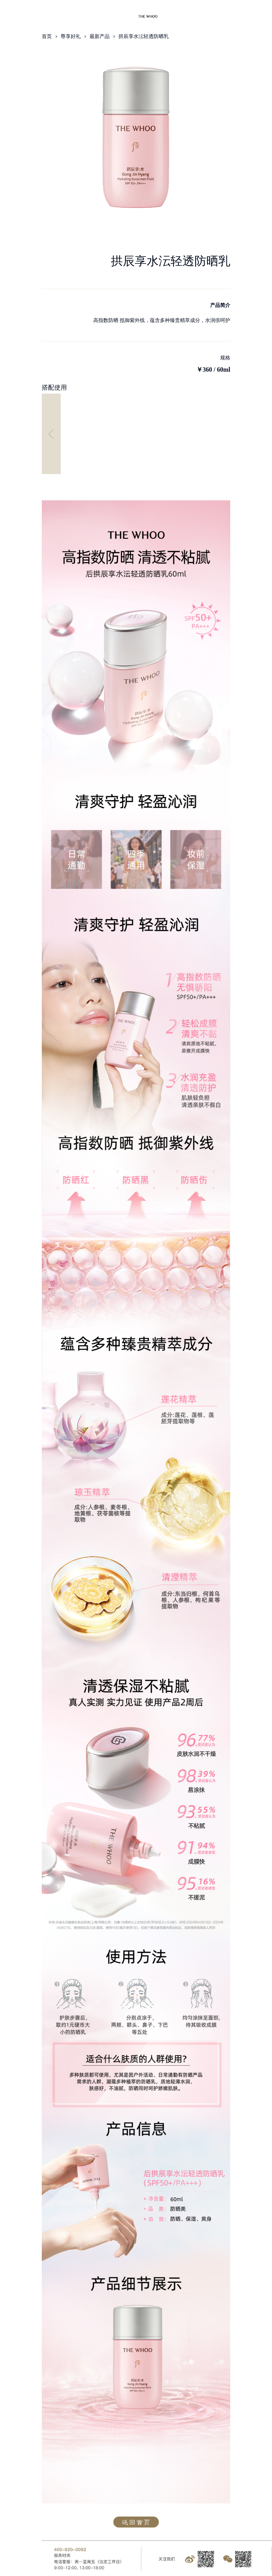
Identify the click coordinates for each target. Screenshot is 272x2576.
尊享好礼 (71, 36)
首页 (47, 36)
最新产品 (100, 36)
